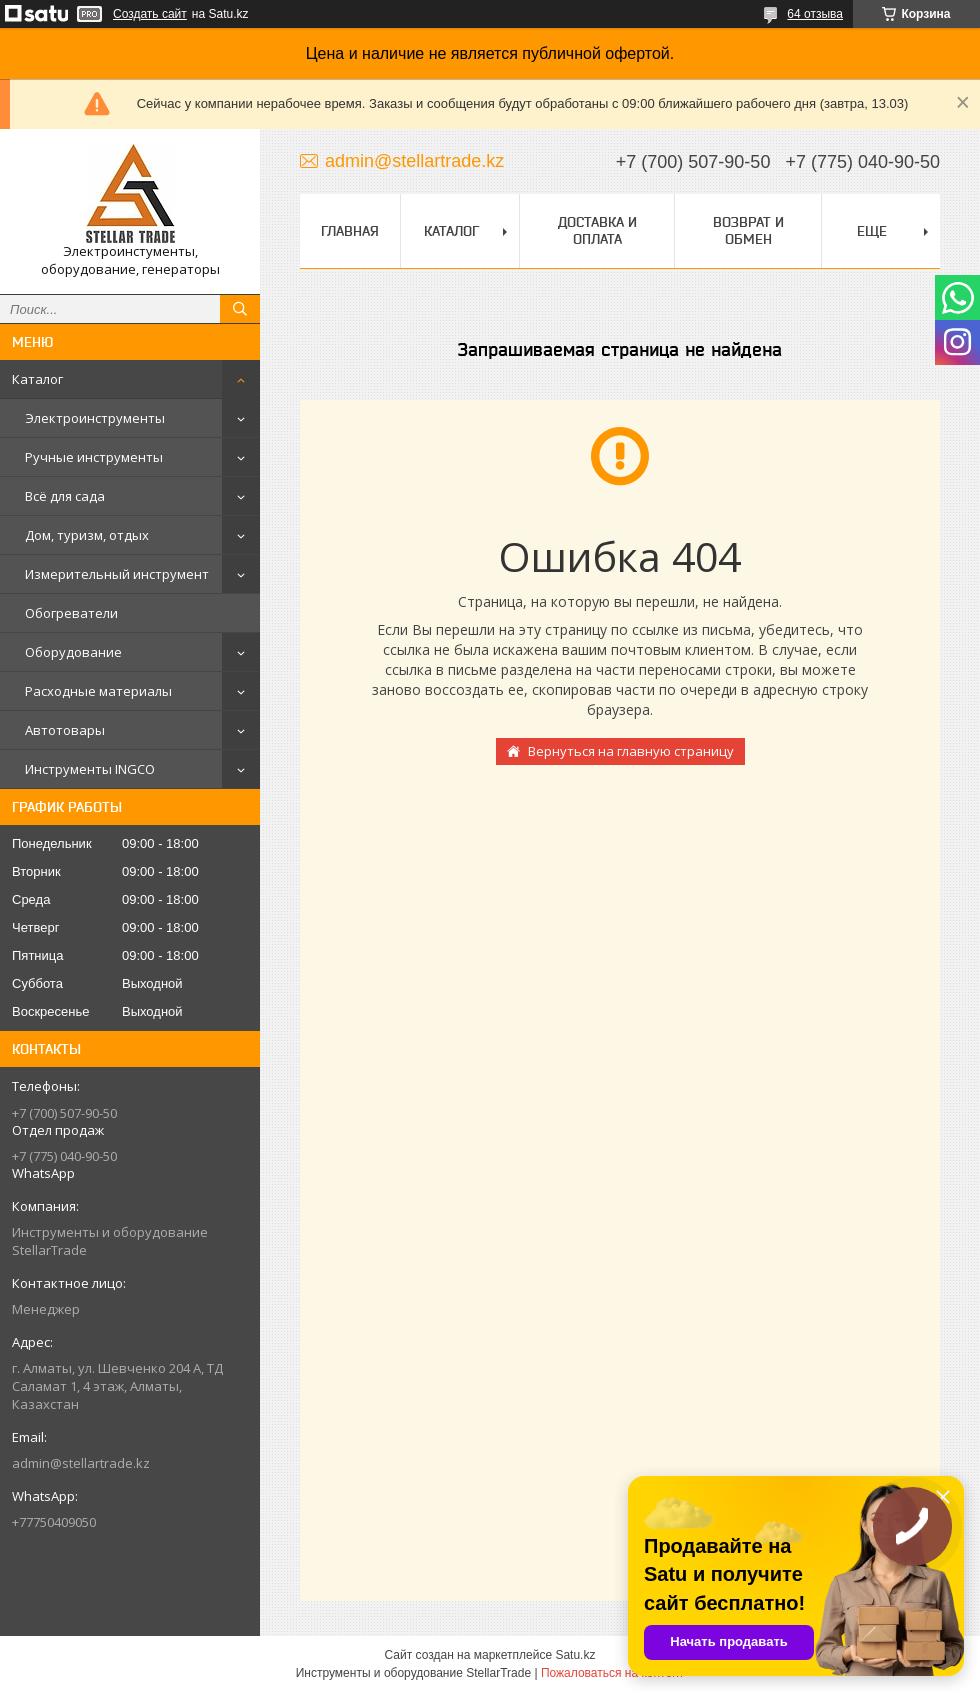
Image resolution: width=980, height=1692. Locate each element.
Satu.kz (575, 1655)
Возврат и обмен (748, 230)
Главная (350, 231)
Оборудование (73, 652)
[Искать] (240, 309)
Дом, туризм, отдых (87, 535)
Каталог (37, 379)
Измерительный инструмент (117, 574)
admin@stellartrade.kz (81, 1463)
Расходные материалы (98, 691)
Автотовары (65, 730)
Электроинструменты (95, 418)
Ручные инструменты (94, 457)
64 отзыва (815, 14)
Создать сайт (150, 14)
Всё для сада (65, 496)
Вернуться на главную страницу (631, 751)
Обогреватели (71, 613)
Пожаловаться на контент (612, 1673)
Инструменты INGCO (90, 769)
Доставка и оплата (597, 230)
